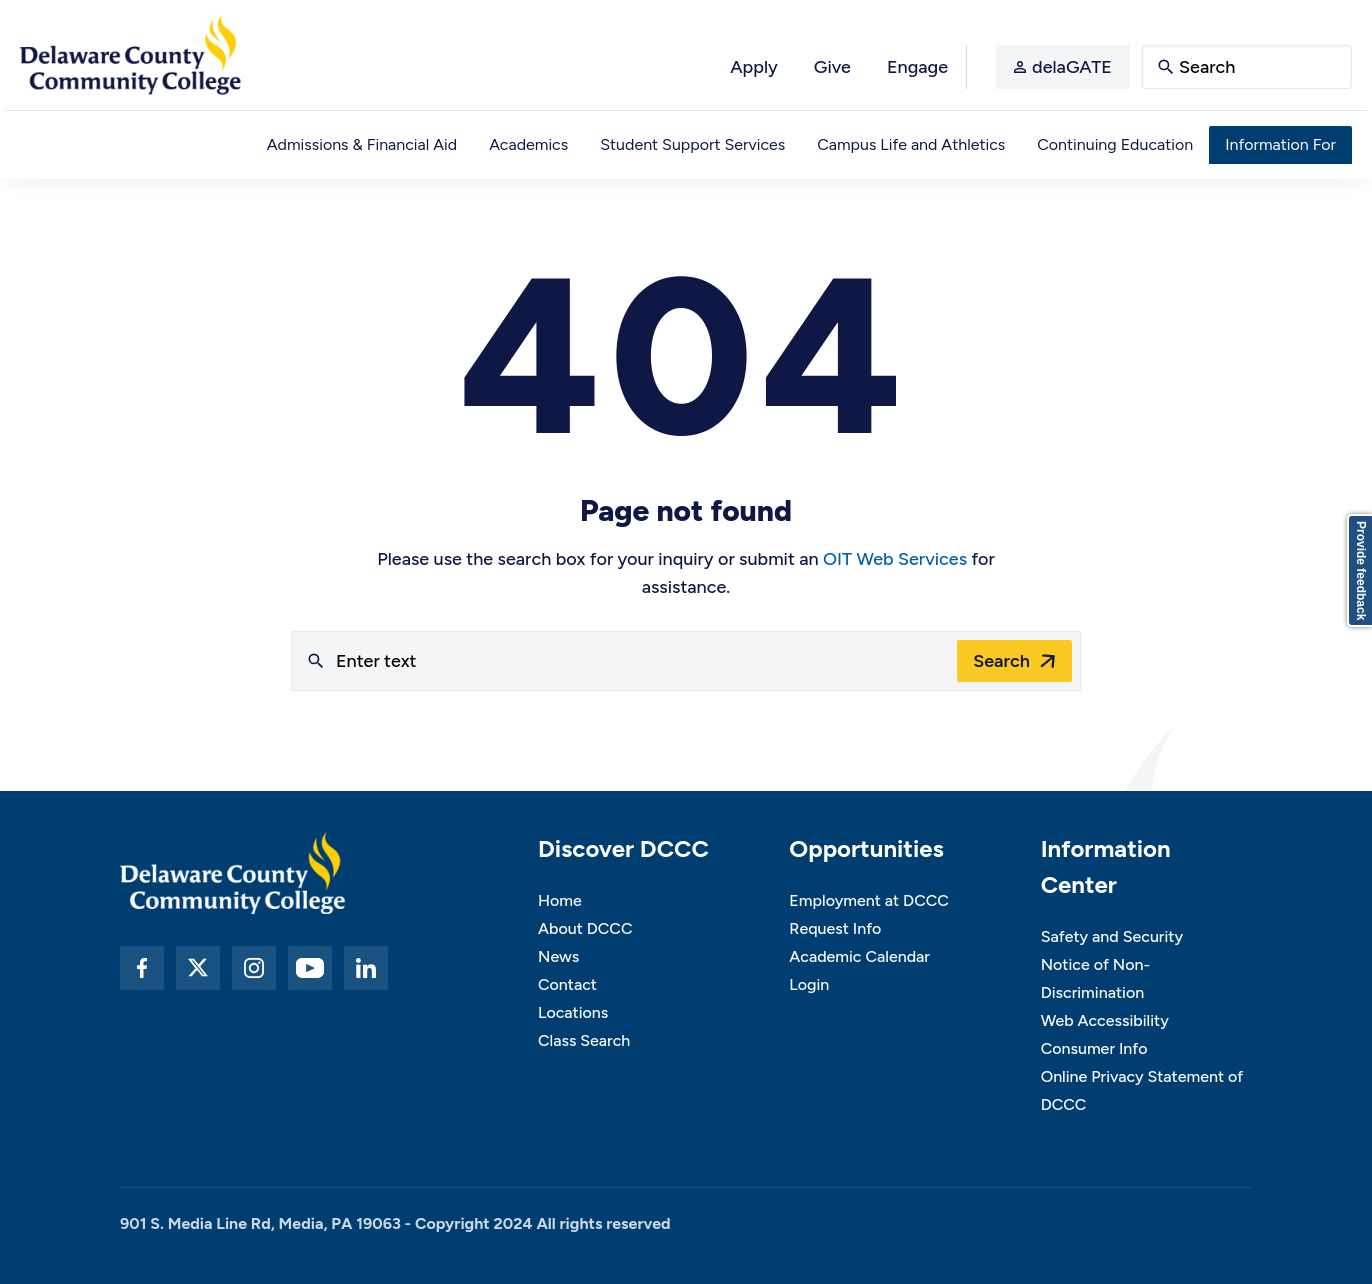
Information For (1280, 144)
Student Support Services (692, 144)
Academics (528, 144)
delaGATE (1072, 67)
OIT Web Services (895, 559)
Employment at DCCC (869, 900)
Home (560, 900)
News (558, 956)
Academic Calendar (859, 956)
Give (832, 67)
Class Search (584, 1040)
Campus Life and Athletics (911, 144)
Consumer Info (1094, 1048)
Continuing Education (1115, 144)
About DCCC (585, 928)
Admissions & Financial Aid (362, 144)
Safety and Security (1112, 936)
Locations (573, 1012)
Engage (917, 67)
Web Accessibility (1105, 1020)
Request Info (835, 928)
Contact (567, 984)
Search (1001, 661)
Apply (754, 67)
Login (809, 984)
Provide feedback (1361, 570)
